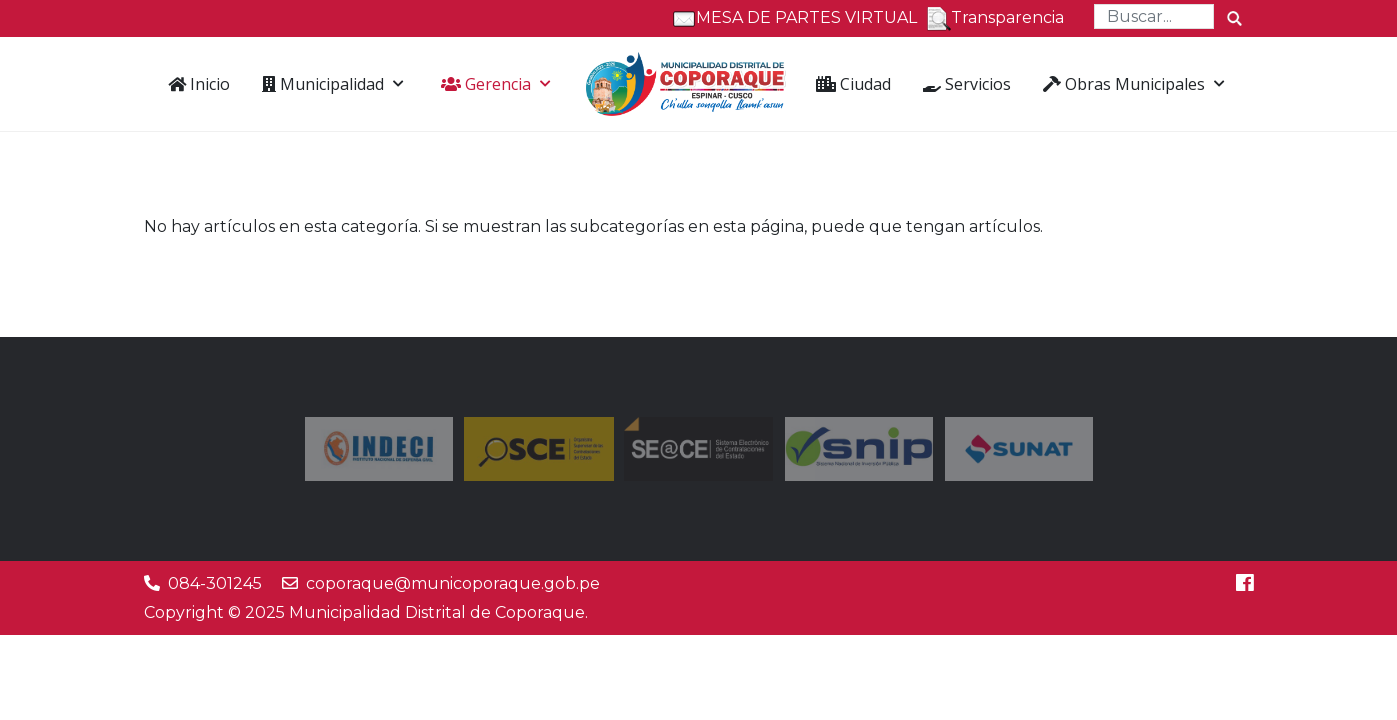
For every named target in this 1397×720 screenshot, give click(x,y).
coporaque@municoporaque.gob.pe (453, 583)
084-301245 (215, 583)
